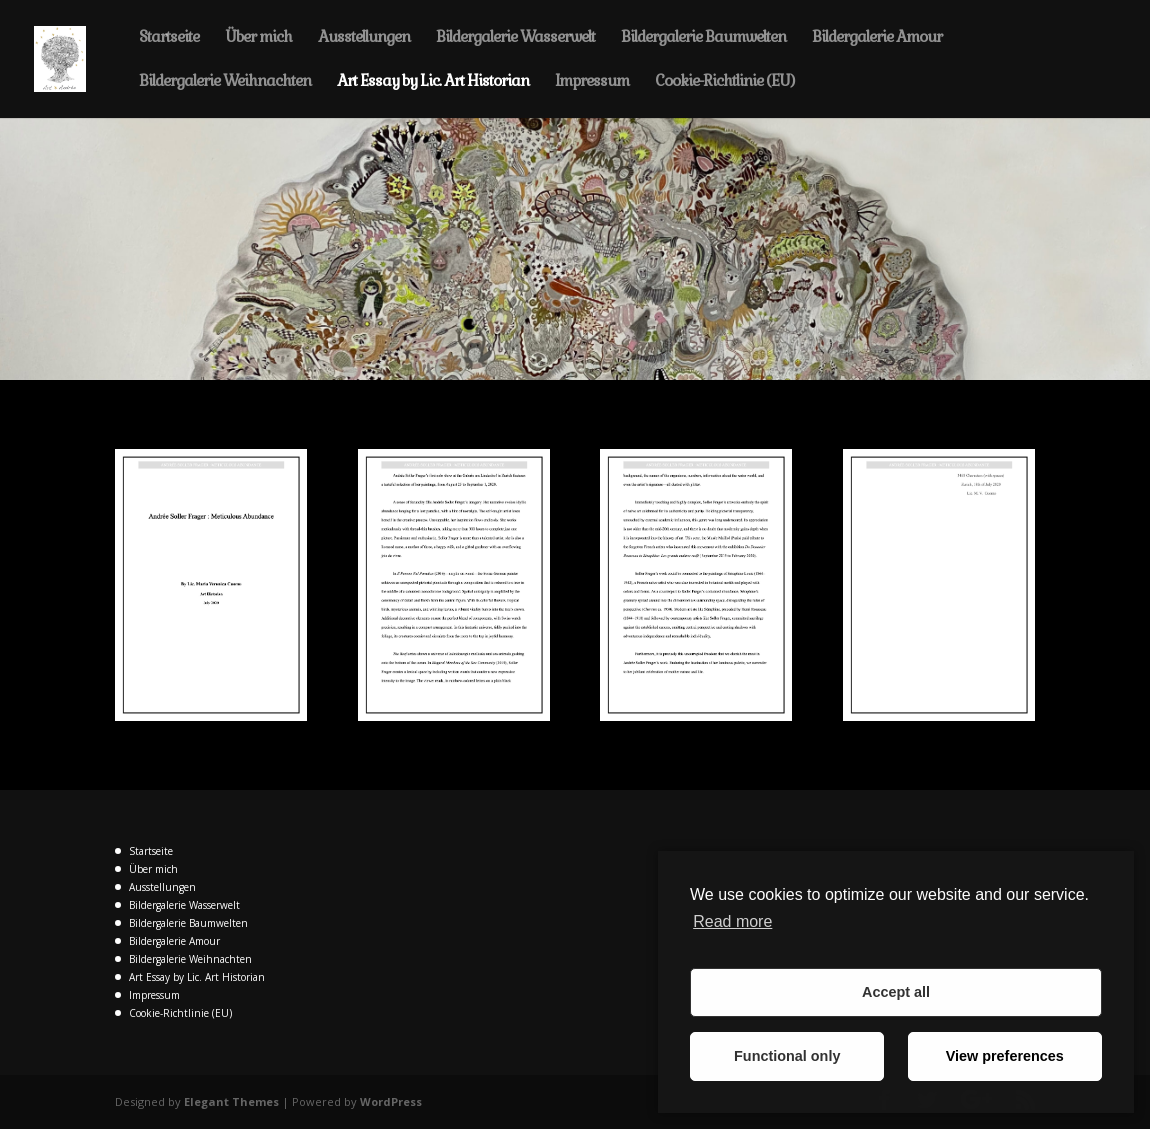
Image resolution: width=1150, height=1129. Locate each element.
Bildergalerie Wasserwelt (515, 38)
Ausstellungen (364, 38)
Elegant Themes (231, 1101)
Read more (732, 921)
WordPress (391, 1101)
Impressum (592, 82)
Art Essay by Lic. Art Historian (433, 82)
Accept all (896, 992)
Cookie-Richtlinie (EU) (724, 82)
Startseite (169, 38)
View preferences (1005, 1056)
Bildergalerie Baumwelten (703, 38)
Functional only (787, 1056)
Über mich (258, 38)
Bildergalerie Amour (877, 38)
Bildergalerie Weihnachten (225, 82)
